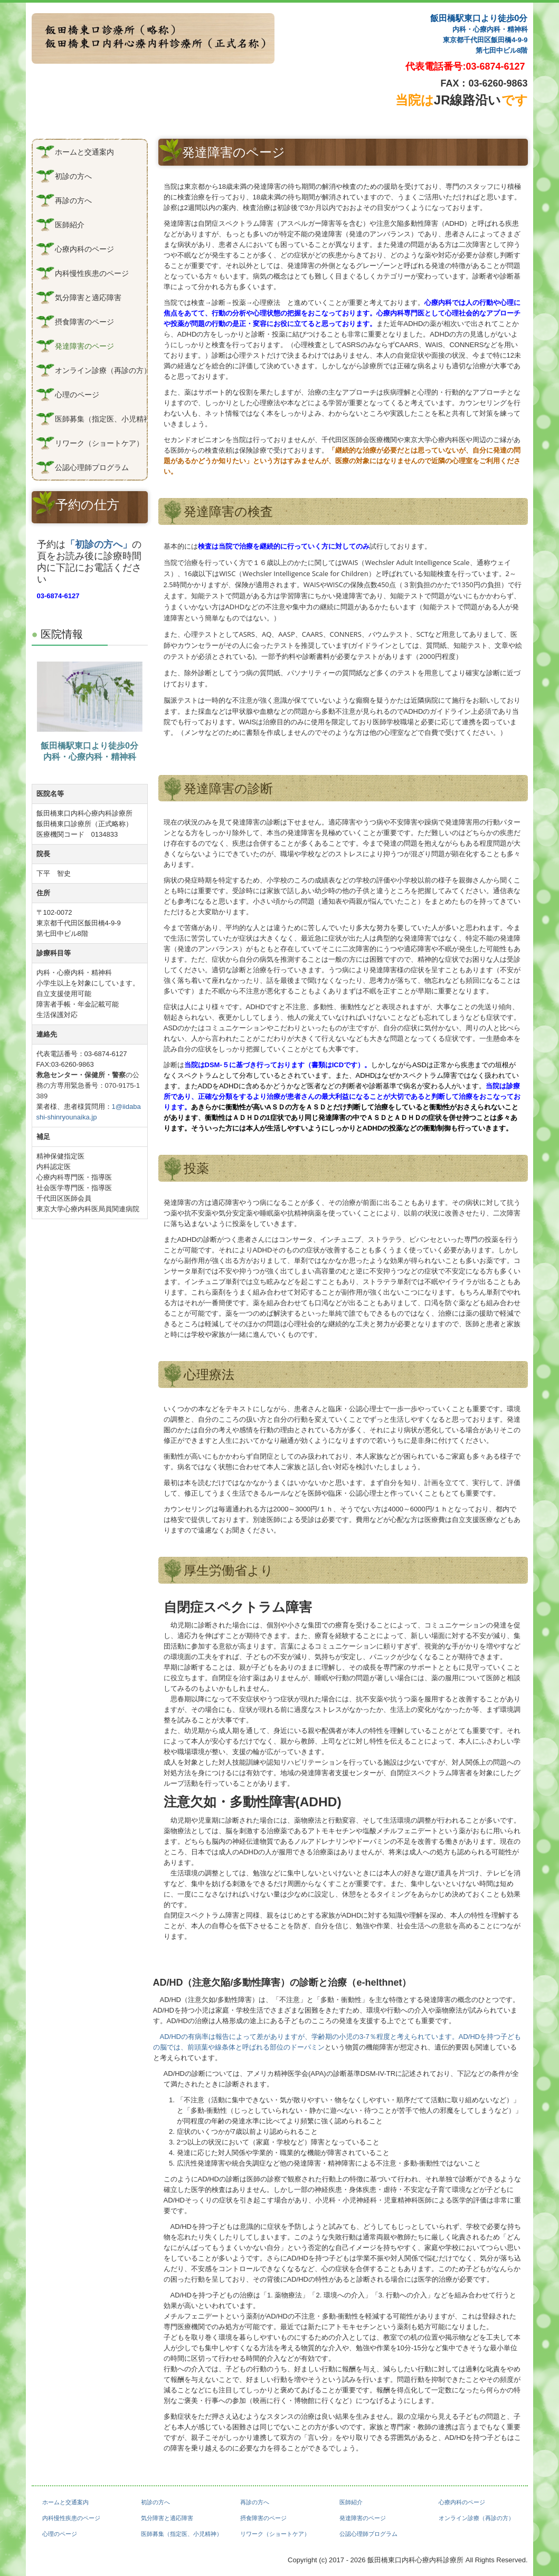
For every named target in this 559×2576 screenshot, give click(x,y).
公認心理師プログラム (92, 467)
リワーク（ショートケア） (99, 443)
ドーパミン (307, 2047)
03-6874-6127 (496, 66)
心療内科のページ (84, 249)
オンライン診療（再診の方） (101, 370)
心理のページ (77, 394)
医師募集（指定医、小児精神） (101, 419)
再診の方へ (73, 200)
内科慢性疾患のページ (92, 273)
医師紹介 (69, 225)
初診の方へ (73, 176)
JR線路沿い (461, 100)
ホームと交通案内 (84, 152)
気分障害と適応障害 (88, 297)
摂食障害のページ (84, 322)
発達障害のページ (84, 346)
